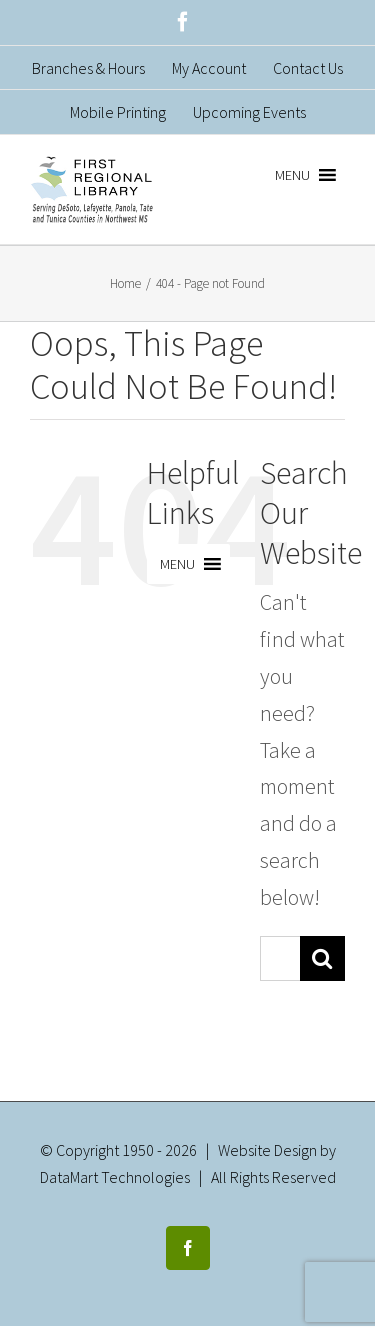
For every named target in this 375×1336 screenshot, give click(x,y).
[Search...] (280, 958)
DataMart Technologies (115, 1177)
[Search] (322, 958)
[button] (292, 175)
